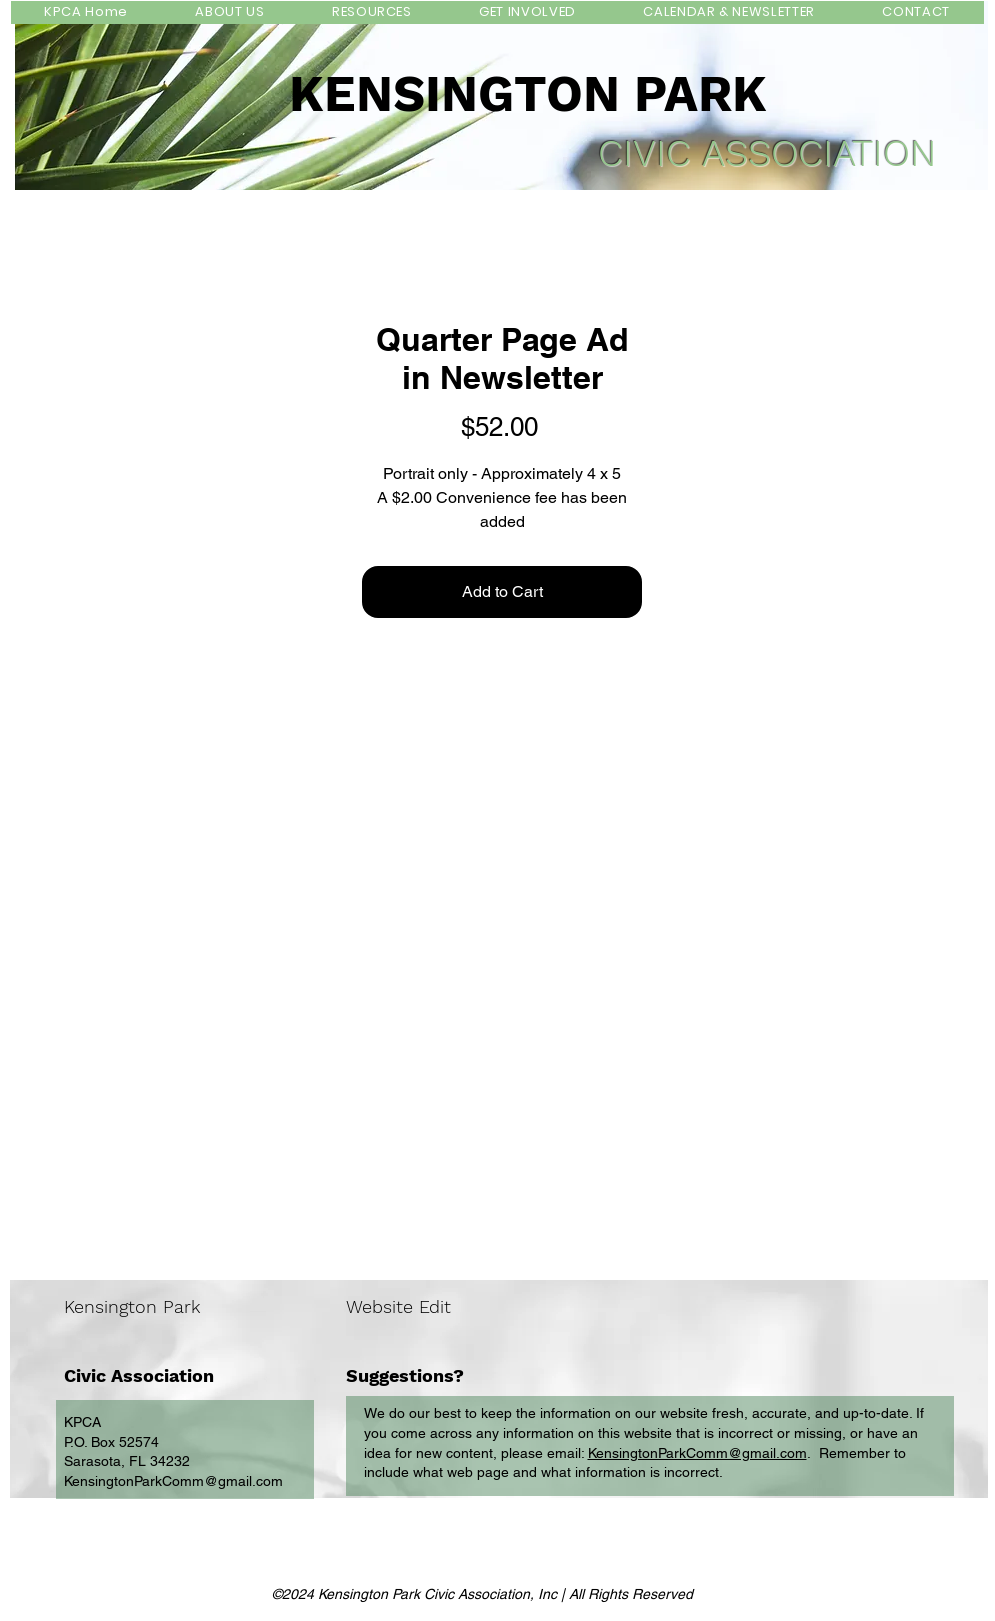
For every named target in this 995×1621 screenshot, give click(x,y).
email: (567, 1453)
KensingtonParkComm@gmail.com (173, 1481)
